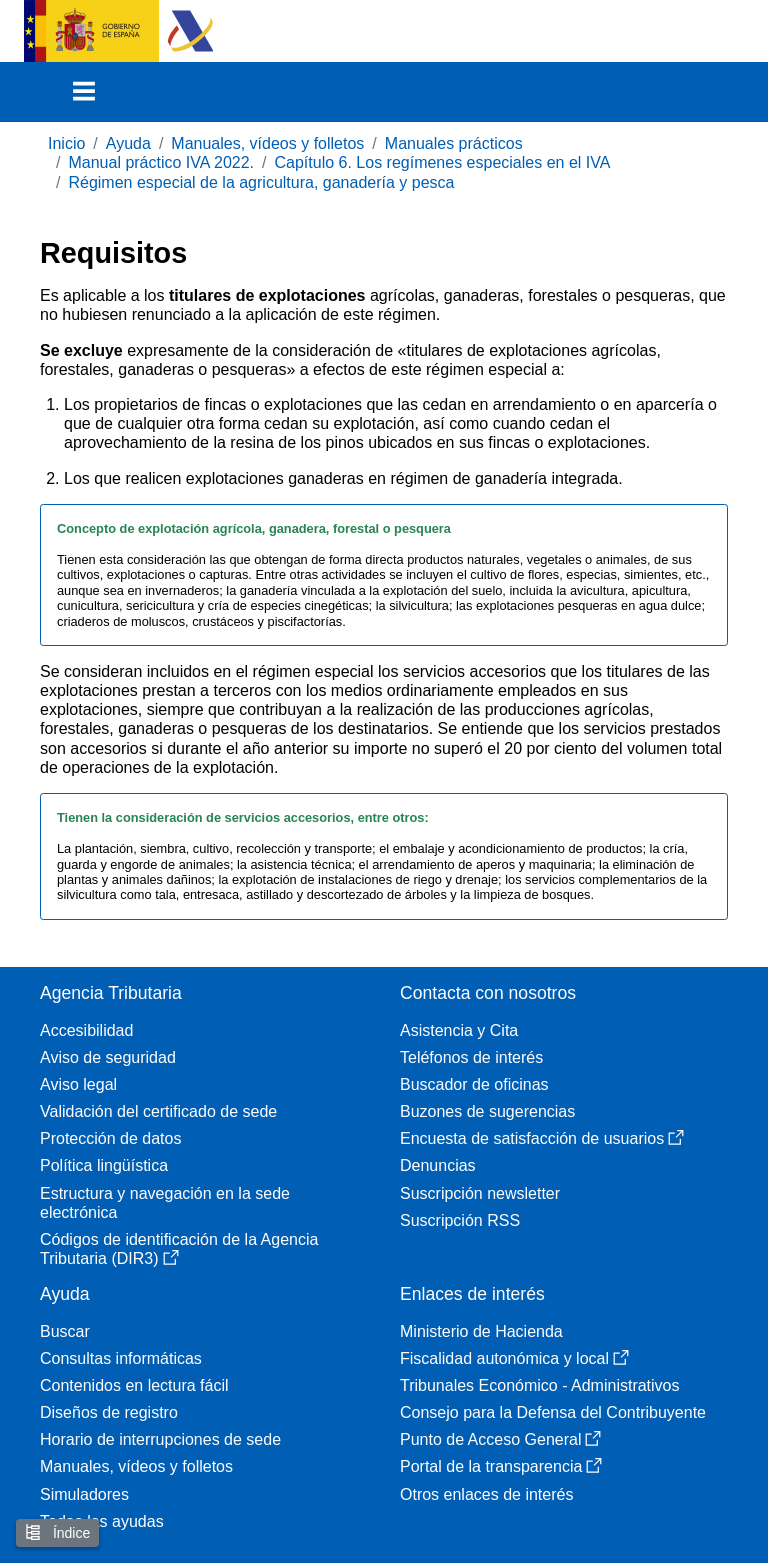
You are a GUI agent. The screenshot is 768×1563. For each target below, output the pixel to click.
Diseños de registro (109, 1412)
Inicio (66, 143)
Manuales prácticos (454, 143)
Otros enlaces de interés (486, 1494)
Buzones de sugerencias (487, 1111)
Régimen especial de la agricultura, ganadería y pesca (261, 182)
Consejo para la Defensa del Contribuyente (553, 1412)
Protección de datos (110, 1138)
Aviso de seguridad (108, 1057)
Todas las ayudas (102, 1521)
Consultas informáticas (121, 1358)
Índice (57, 1532)
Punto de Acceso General (500, 1439)
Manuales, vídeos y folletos (267, 143)
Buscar (65, 1331)
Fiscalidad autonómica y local (514, 1358)
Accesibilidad (86, 1030)
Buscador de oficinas (474, 1084)
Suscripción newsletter (480, 1193)
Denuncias (438, 1165)
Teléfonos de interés (471, 1057)
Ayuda (128, 143)
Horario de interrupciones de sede (160, 1439)
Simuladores (84, 1494)
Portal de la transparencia (501, 1466)
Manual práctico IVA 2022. (161, 162)
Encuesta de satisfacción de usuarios (542, 1138)
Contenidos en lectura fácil (134, 1385)
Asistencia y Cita (459, 1030)
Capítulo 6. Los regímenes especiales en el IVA (443, 162)
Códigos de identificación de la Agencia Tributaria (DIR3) (179, 1249)
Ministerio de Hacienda (481, 1331)
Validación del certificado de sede (158, 1111)
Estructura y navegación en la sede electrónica (165, 1203)
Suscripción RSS (460, 1220)
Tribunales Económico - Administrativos (540, 1385)
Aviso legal (78, 1084)
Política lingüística (104, 1165)
